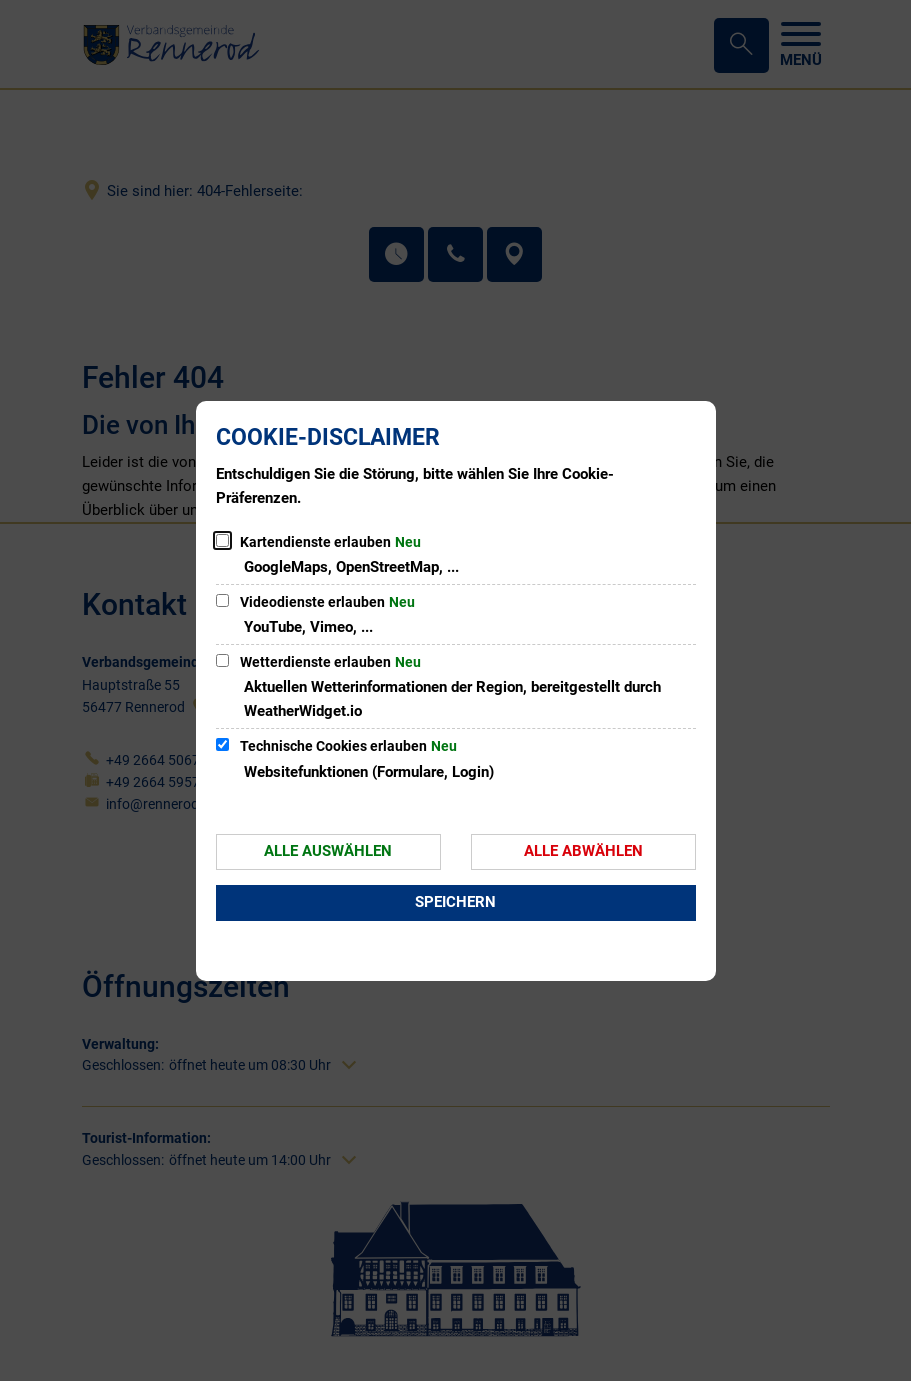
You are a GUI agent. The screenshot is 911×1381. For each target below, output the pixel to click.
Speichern (455, 902)
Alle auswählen (328, 851)
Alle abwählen (583, 851)
